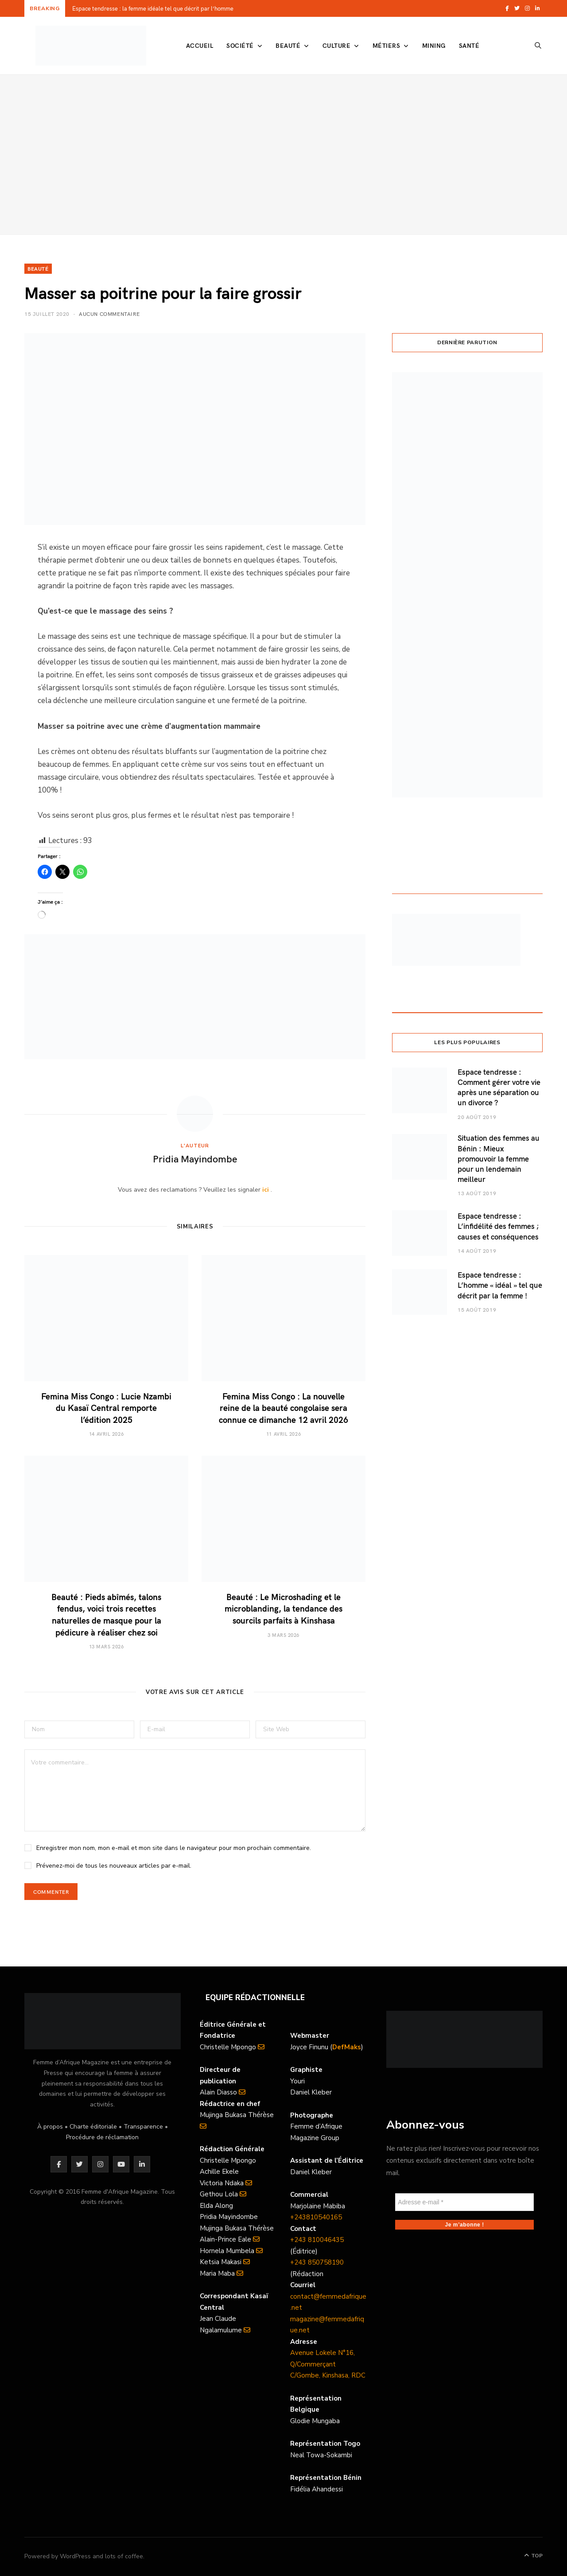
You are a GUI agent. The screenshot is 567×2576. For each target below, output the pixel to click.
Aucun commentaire (109, 313)
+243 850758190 (317, 2262)
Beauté (288, 45)
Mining (434, 45)
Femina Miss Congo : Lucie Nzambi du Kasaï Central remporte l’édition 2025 (106, 1407)
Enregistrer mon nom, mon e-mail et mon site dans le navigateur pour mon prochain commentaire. (173, 1848)
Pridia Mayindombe (195, 1158)
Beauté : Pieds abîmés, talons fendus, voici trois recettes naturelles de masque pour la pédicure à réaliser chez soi (106, 1614)
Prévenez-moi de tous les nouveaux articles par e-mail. (113, 1865)
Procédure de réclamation (102, 2137)
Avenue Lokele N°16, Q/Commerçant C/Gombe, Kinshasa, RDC (327, 2364)
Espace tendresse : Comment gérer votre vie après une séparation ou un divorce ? (499, 1087)
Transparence (143, 2126)
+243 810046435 (317, 2239)
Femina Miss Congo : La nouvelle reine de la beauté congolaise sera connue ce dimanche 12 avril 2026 (283, 1407)
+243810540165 (316, 2217)
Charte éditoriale (93, 2126)
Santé (469, 45)
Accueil (199, 45)
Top (533, 2555)
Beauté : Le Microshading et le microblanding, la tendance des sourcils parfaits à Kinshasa (283, 1608)
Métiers (386, 45)
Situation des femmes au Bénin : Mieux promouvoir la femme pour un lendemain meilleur (499, 1158)
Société (239, 45)
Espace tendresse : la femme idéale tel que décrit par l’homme (152, 8)
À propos (50, 2126)
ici (265, 1189)
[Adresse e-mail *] (464, 2202)
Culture (336, 45)
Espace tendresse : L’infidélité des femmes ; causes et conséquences (498, 1226)
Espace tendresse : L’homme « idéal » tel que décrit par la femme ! (500, 1285)
